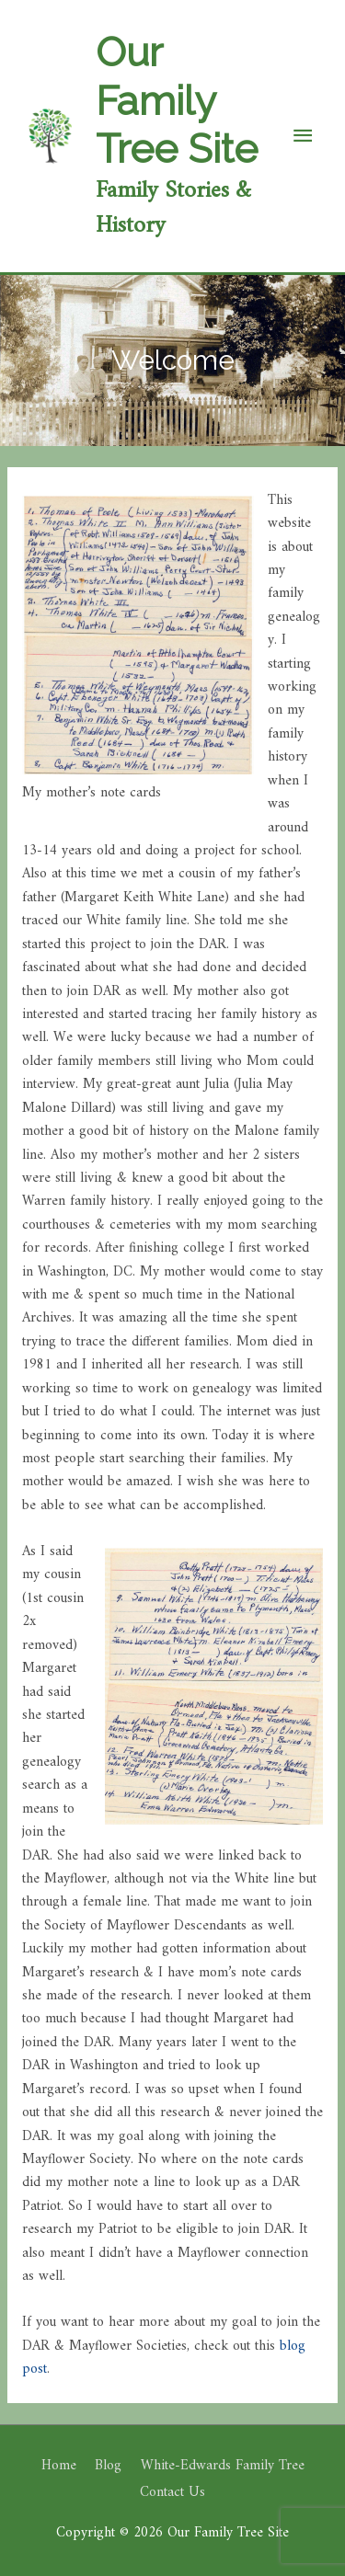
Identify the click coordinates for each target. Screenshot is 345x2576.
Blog (108, 2466)
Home (58, 2466)
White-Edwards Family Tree (223, 2466)
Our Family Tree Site (177, 100)
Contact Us (172, 2492)
